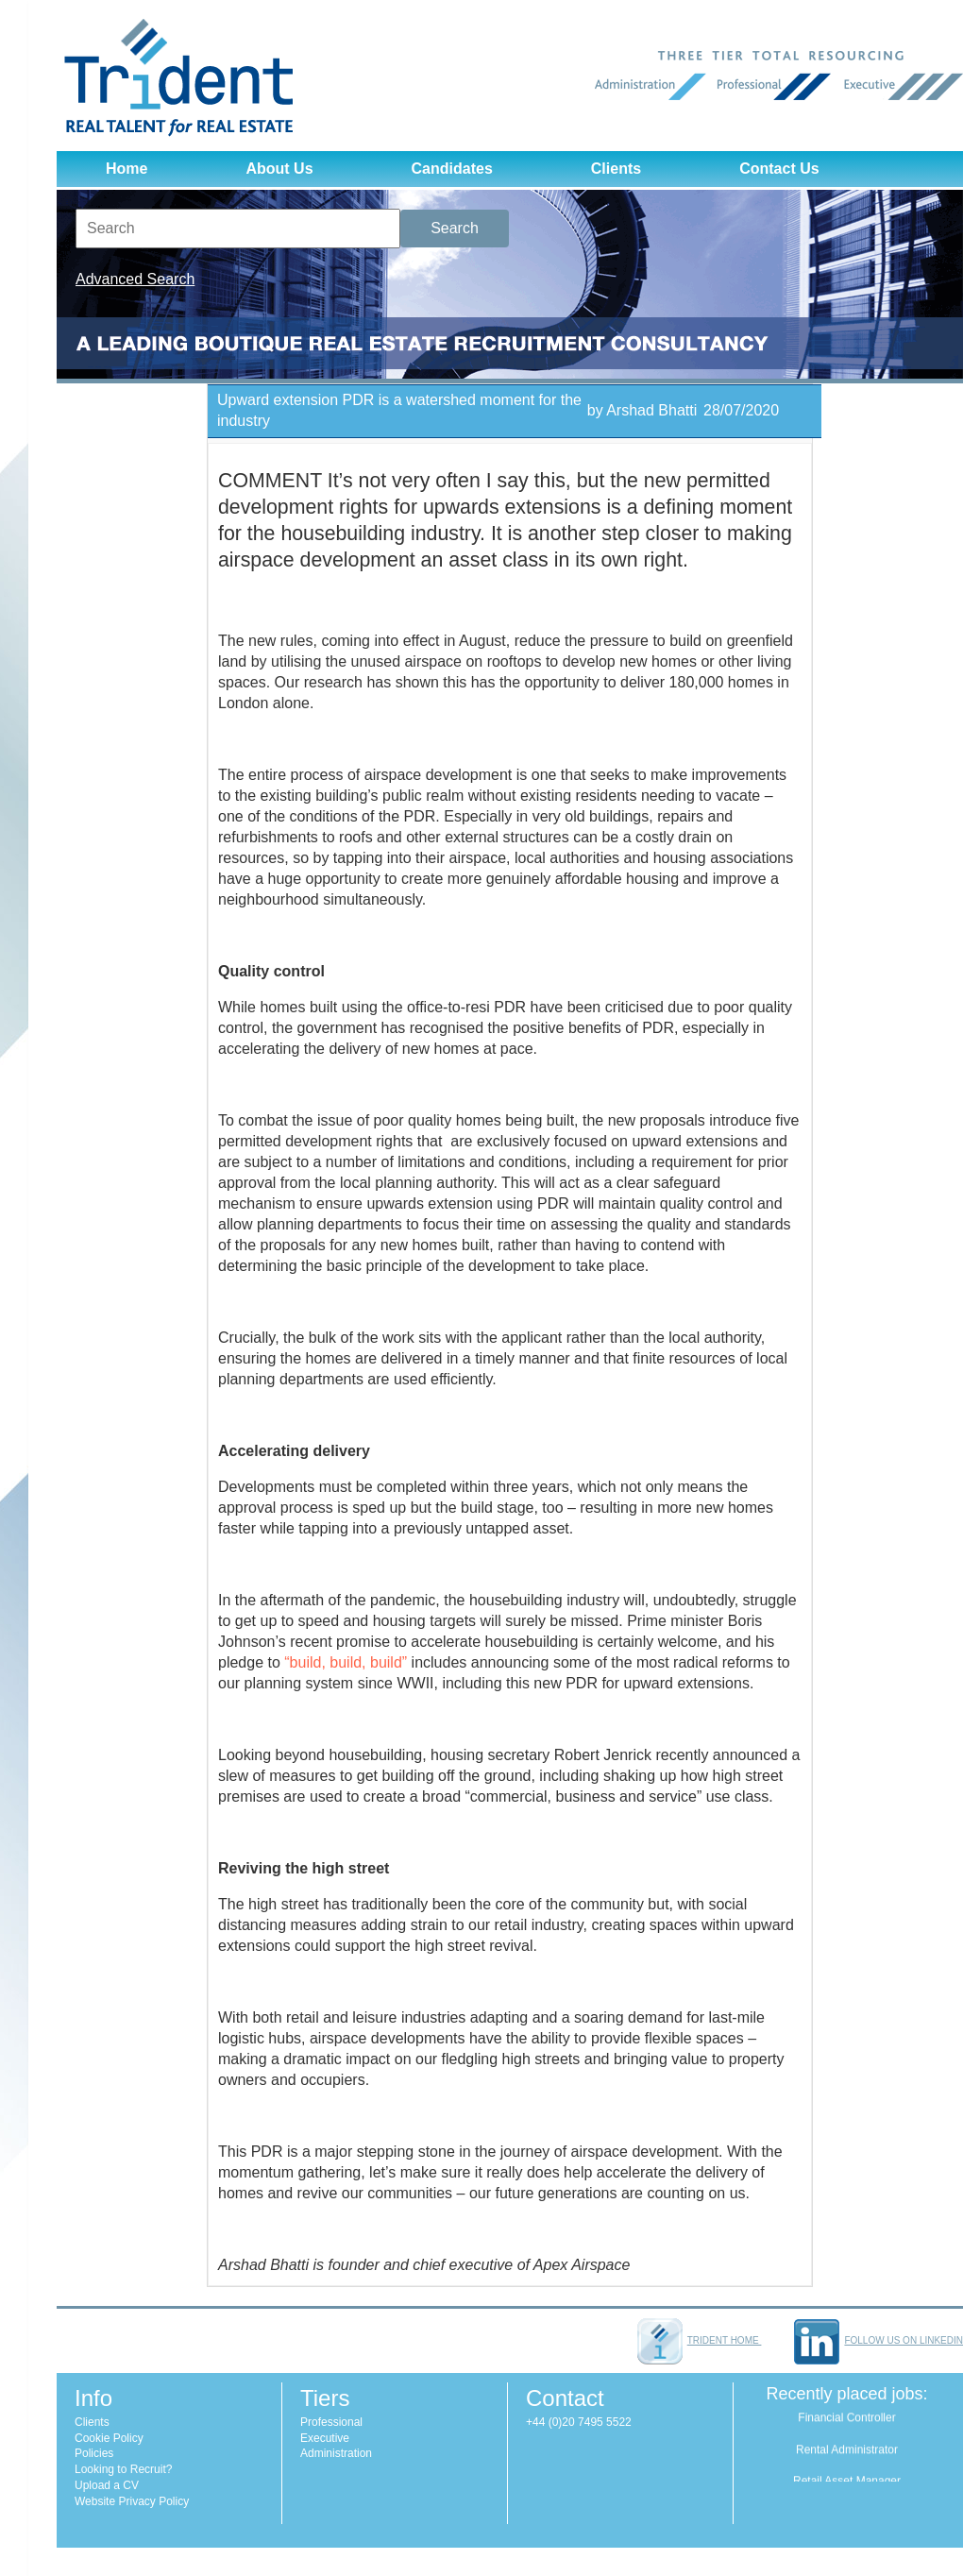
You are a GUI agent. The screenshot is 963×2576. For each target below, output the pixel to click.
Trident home (699, 2340)
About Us (279, 169)
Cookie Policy (109, 2438)
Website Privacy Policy (132, 2501)
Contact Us (779, 169)
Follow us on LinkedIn (878, 2340)
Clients (616, 169)
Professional (331, 2422)
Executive (324, 2438)
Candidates (452, 169)
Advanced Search (135, 279)
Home (126, 169)
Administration (336, 2453)
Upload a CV (107, 2485)
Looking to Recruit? (123, 2469)
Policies (94, 2453)
